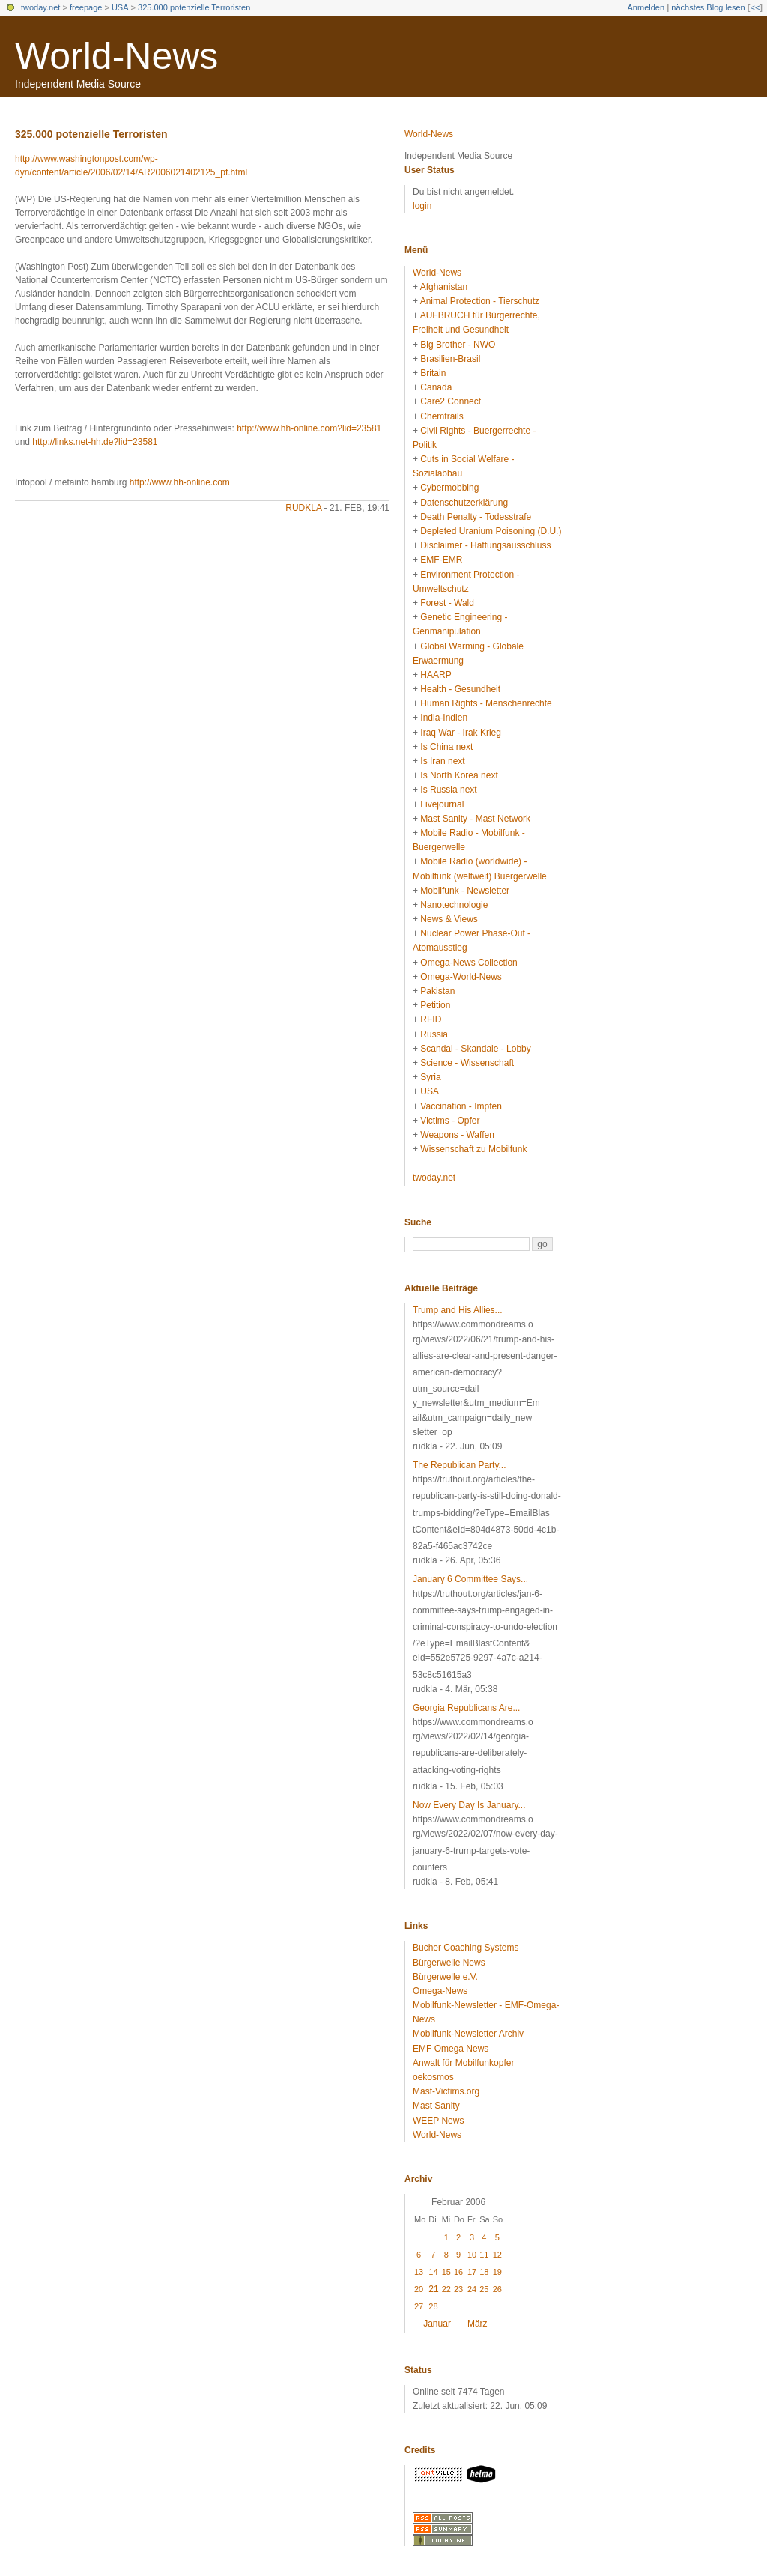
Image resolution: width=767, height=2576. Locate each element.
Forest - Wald (447, 603)
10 (471, 2254)
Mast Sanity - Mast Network (475, 818)
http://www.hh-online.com (180, 482)
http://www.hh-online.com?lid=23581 (309, 428)
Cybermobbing (449, 487)
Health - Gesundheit (460, 689)
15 (446, 2271)
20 (418, 2289)
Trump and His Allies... (458, 1310)
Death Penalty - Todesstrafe (475, 517)
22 (446, 2289)
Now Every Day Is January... (469, 1805)
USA (120, 7)
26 (497, 2289)
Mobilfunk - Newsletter (464, 890)
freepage (86, 7)
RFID (430, 1019)
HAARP (435, 675)
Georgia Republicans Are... (466, 1708)
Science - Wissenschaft (467, 1063)
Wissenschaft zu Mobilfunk (473, 1149)
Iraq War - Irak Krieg (460, 732)
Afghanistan (443, 287)
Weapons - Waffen (457, 1135)
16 (458, 2271)
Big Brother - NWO (457, 344)
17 (471, 2271)
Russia (434, 1034)
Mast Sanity (436, 2105)
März (477, 2323)
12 (497, 2254)
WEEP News (438, 2120)
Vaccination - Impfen (461, 1106)
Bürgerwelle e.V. (445, 1977)
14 (432, 2271)
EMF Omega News (450, 2048)
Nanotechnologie (454, 905)
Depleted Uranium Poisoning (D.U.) (490, 531)
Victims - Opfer (449, 1120)
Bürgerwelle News (449, 1962)
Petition (435, 1005)
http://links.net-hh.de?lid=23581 (94, 442)
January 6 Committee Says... (470, 1579)
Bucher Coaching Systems (465, 1947)
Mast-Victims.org (446, 2091)
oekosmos (433, 2077)
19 (497, 2271)
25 (483, 2289)
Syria (430, 1077)
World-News (116, 56)
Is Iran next (442, 761)
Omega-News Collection (468, 962)
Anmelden (646, 7)
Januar (437, 2323)
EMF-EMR (441, 559)
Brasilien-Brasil (450, 359)
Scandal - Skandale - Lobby (475, 1048)
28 (432, 2306)
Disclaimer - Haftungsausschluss (485, 545)
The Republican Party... (459, 1465)
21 (433, 2289)
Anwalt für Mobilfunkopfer (463, 2063)
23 (458, 2289)
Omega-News (440, 1991)
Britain (433, 373)
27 (418, 2306)
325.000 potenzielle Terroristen (194, 7)
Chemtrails (441, 416)
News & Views (448, 919)
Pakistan (437, 991)
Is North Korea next (458, 775)
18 (483, 2271)
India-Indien (443, 717)
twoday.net (40, 7)
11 (483, 2254)
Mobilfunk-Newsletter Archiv (468, 2033)
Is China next (446, 747)
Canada (436, 387)
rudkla (303, 508)
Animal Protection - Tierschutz (479, 301)
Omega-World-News (460, 977)
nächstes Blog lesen (708, 7)
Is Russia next (448, 789)
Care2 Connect (450, 401)
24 (471, 2289)
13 (418, 2271)
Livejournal (442, 804)
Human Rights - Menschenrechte (485, 703)
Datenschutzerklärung (464, 502)
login (422, 206)
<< (755, 7)
